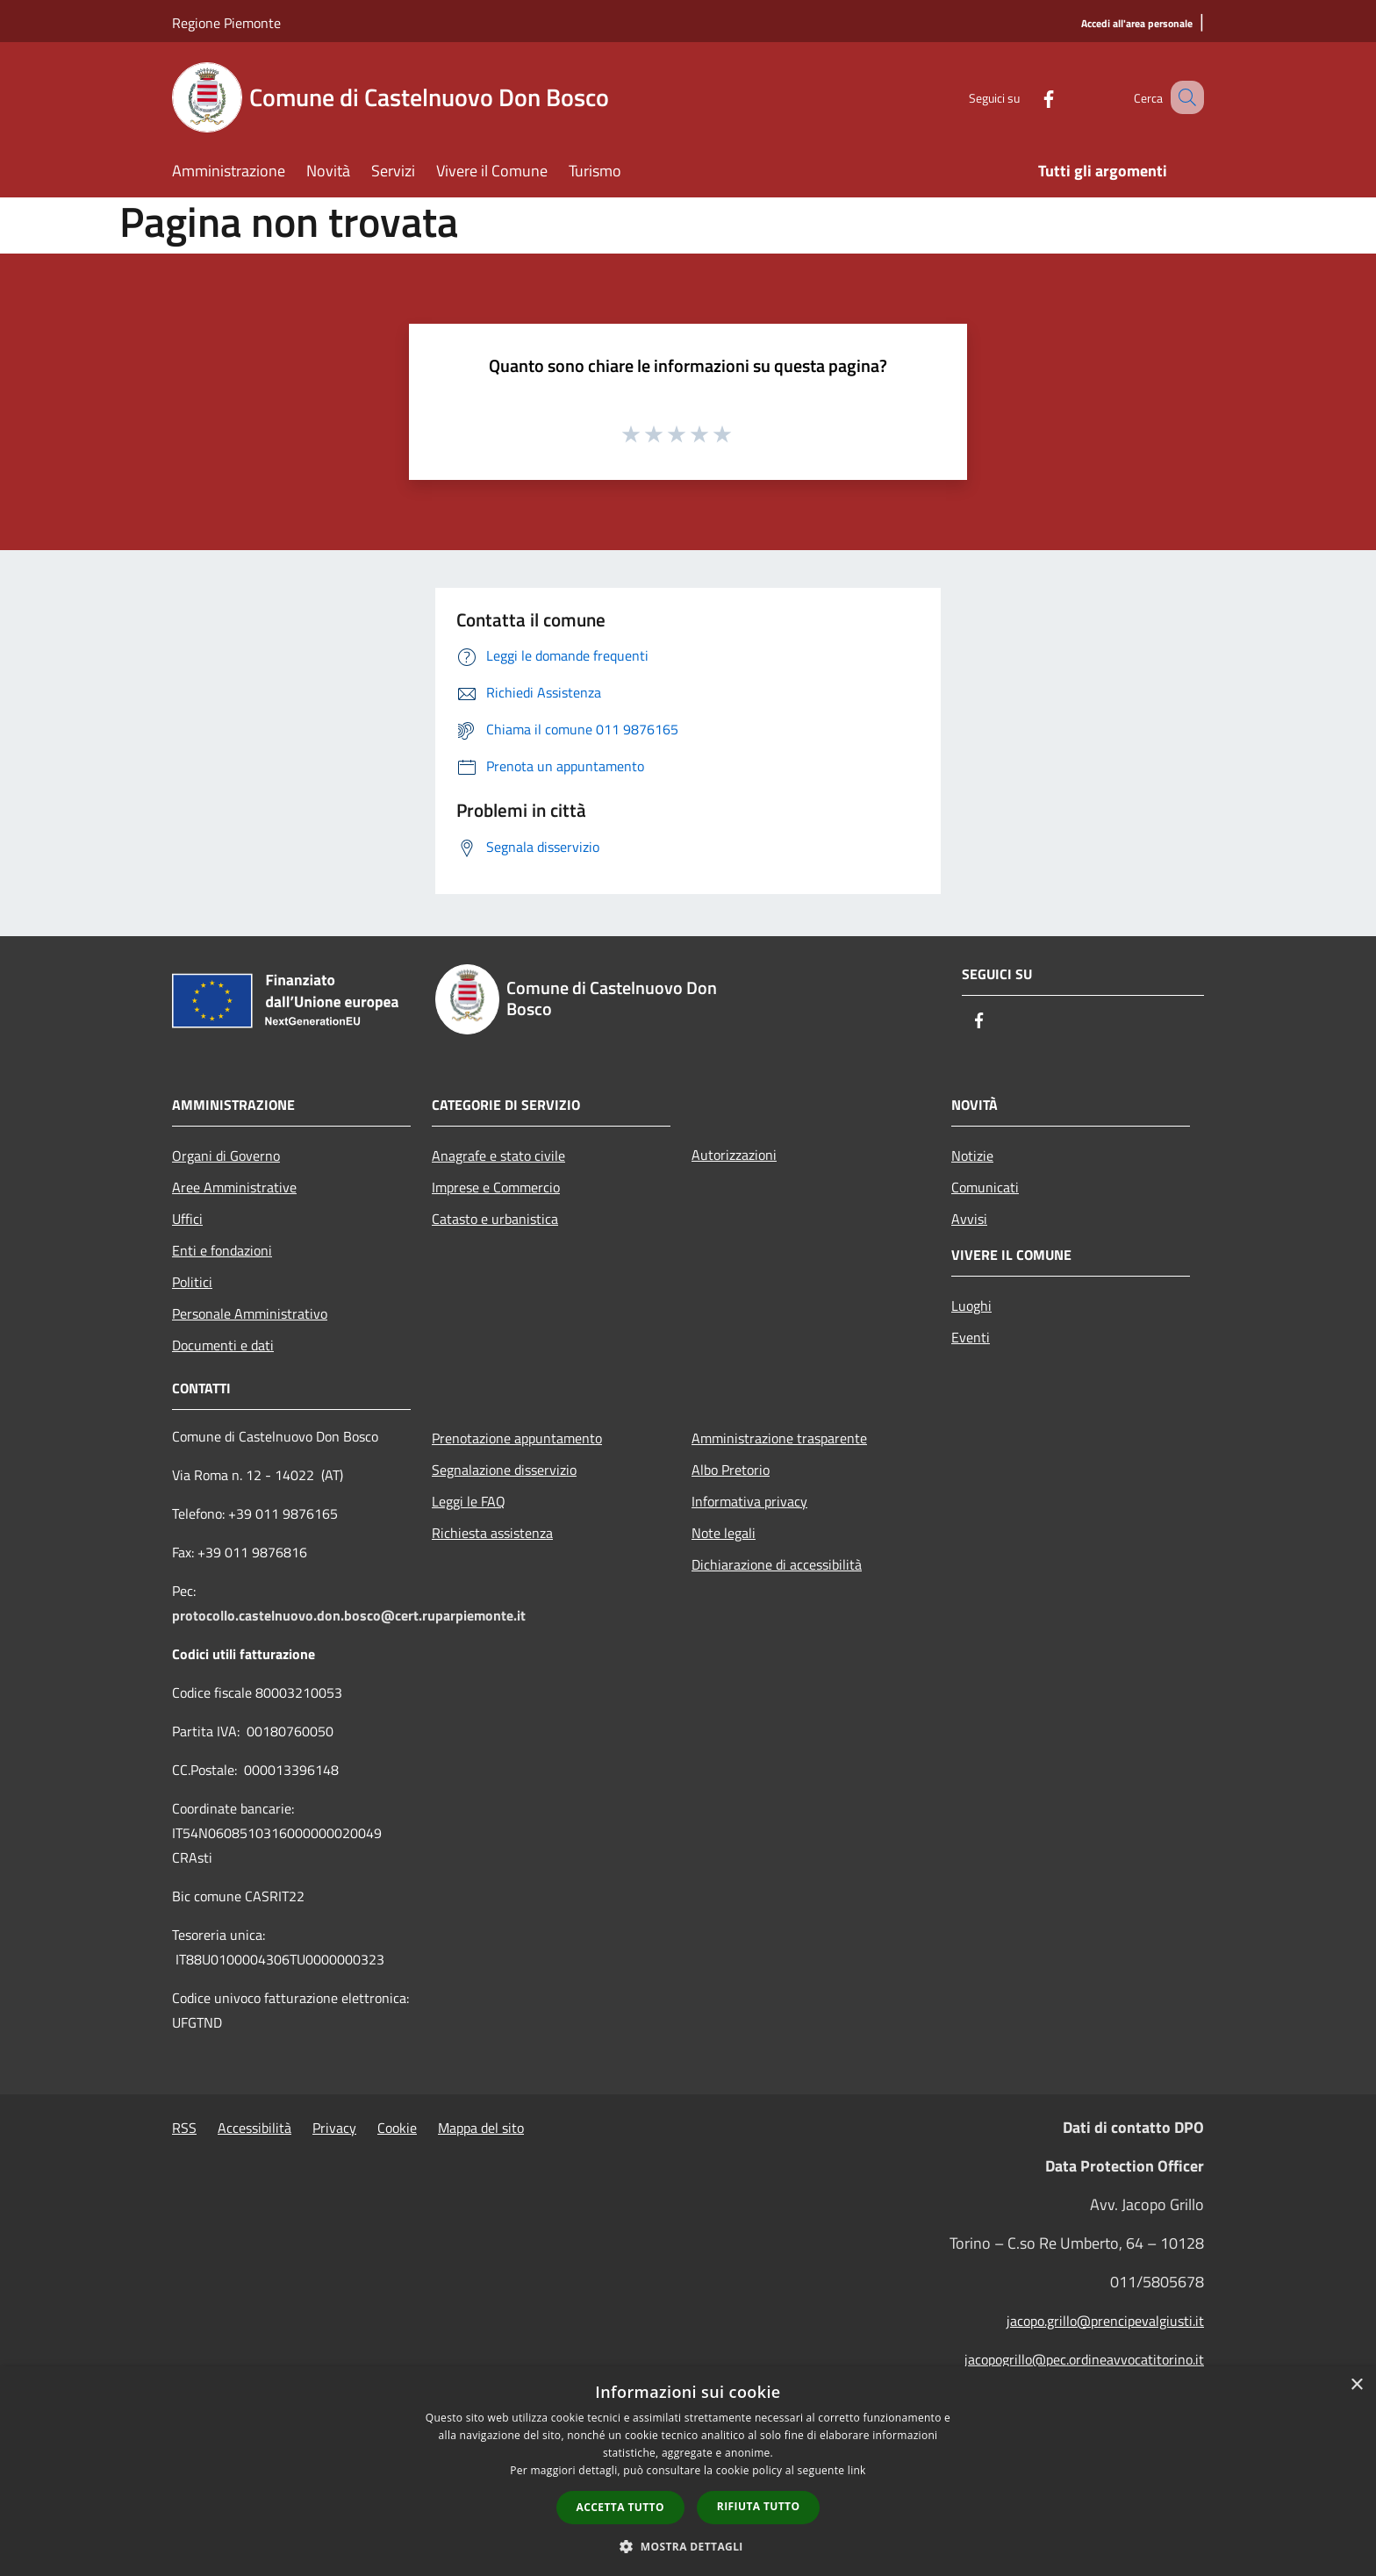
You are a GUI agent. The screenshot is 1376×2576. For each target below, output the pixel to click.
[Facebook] (1026, 97)
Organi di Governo (226, 1155)
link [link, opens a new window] (857, 2470)
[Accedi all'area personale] (1137, 24)
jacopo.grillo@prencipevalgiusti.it (1105, 2320)
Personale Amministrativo (249, 1313)
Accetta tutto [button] (620, 2507)
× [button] (1356, 2385)
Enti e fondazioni (222, 1250)
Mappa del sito (481, 2127)
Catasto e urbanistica (495, 1218)
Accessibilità (254, 2127)
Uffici (187, 1218)
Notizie (972, 1155)
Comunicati (985, 1187)
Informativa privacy (749, 1501)
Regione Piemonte (226, 22)
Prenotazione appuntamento (517, 1438)
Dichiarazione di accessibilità (777, 1564)
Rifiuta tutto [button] (758, 2506)
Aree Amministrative (234, 1187)
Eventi (970, 1337)
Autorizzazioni (734, 1154)
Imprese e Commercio (496, 1187)
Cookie (397, 2127)
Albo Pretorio (731, 1469)
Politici (192, 1281)
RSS (184, 2127)
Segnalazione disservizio (504, 1469)
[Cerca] (1183, 97)
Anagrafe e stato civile (498, 1155)
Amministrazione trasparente (779, 1438)
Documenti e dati (223, 1345)
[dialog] (688, 2471)
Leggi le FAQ (468, 1501)
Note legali (724, 1532)
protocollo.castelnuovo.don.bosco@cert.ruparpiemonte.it (349, 1615)
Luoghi (971, 1305)
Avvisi (969, 1218)
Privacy (334, 2127)
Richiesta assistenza (492, 1532)
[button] (688, 2546)
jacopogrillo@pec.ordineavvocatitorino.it (1084, 2359)
